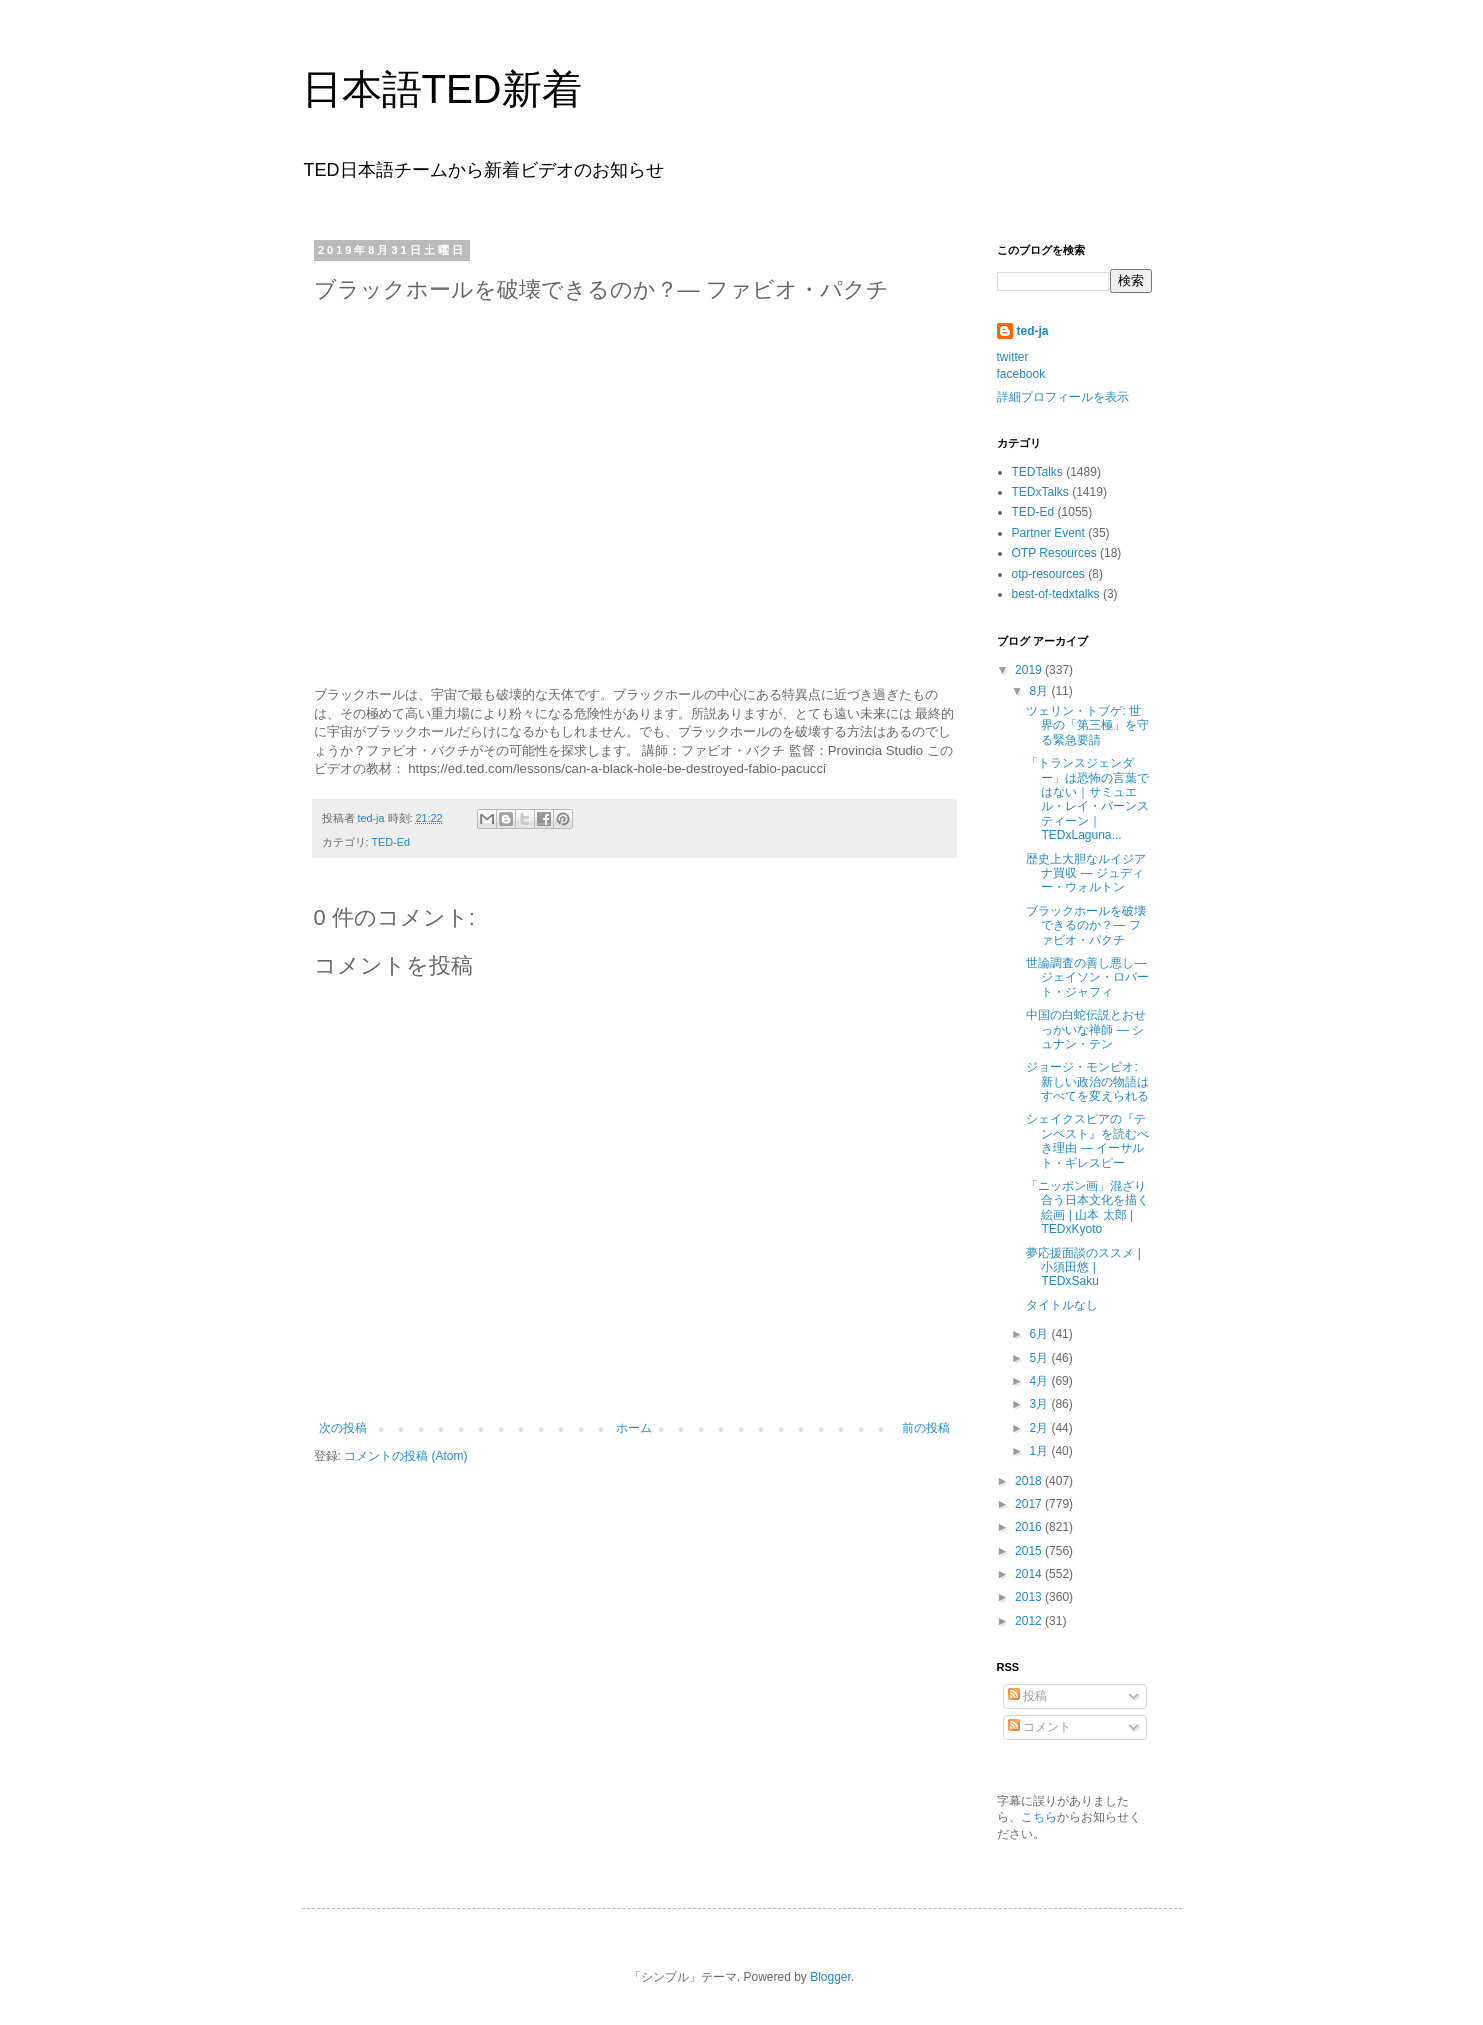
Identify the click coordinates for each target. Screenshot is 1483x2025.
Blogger (830, 1977)
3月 (1040, 1404)
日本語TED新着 (442, 89)
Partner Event (1048, 533)
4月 (1040, 1381)
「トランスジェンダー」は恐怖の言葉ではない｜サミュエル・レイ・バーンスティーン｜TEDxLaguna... (1087, 799)
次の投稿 (343, 1428)
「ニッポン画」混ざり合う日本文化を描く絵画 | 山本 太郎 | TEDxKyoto (1087, 1207)
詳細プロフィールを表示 (1063, 397)
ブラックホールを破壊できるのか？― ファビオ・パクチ (1086, 925)
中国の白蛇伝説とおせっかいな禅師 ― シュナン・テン (1086, 1029)
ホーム (634, 1428)
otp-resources (1048, 574)
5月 (1040, 1358)
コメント (1039, 1727)
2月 (1040, 1428)
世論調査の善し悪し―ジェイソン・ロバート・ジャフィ (1087, 977)
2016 (1030, 1527)
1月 (1040, 1451)
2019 (1030, 670)
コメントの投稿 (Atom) (405, 1456)
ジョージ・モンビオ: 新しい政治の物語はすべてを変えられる (1087, 1081)
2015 (1030, 1551)
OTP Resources (1054, 553)
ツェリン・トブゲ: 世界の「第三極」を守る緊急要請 (1087, 725)
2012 (1030, 1621)
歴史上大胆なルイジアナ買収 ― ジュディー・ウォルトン (1086, 873)
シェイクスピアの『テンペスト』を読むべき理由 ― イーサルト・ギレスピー (1087, 1140)
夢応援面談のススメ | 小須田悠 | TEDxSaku (1083, 1267)
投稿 (1027, 1696)
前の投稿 (926, 1428)
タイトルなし (1062, 1305)
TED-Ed (391, 842)
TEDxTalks (1040, 492)
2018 (1030, 1481)
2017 (1030, 1504)
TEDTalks (1037, 472)
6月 (1040, 1334)
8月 (1040, 691)
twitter (1013, 357)
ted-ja (1033, 331)
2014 (1030, 1574)
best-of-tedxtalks (1056, 594)
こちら (1039, 1817)
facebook (1021, 374)
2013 (1030, 1597)
